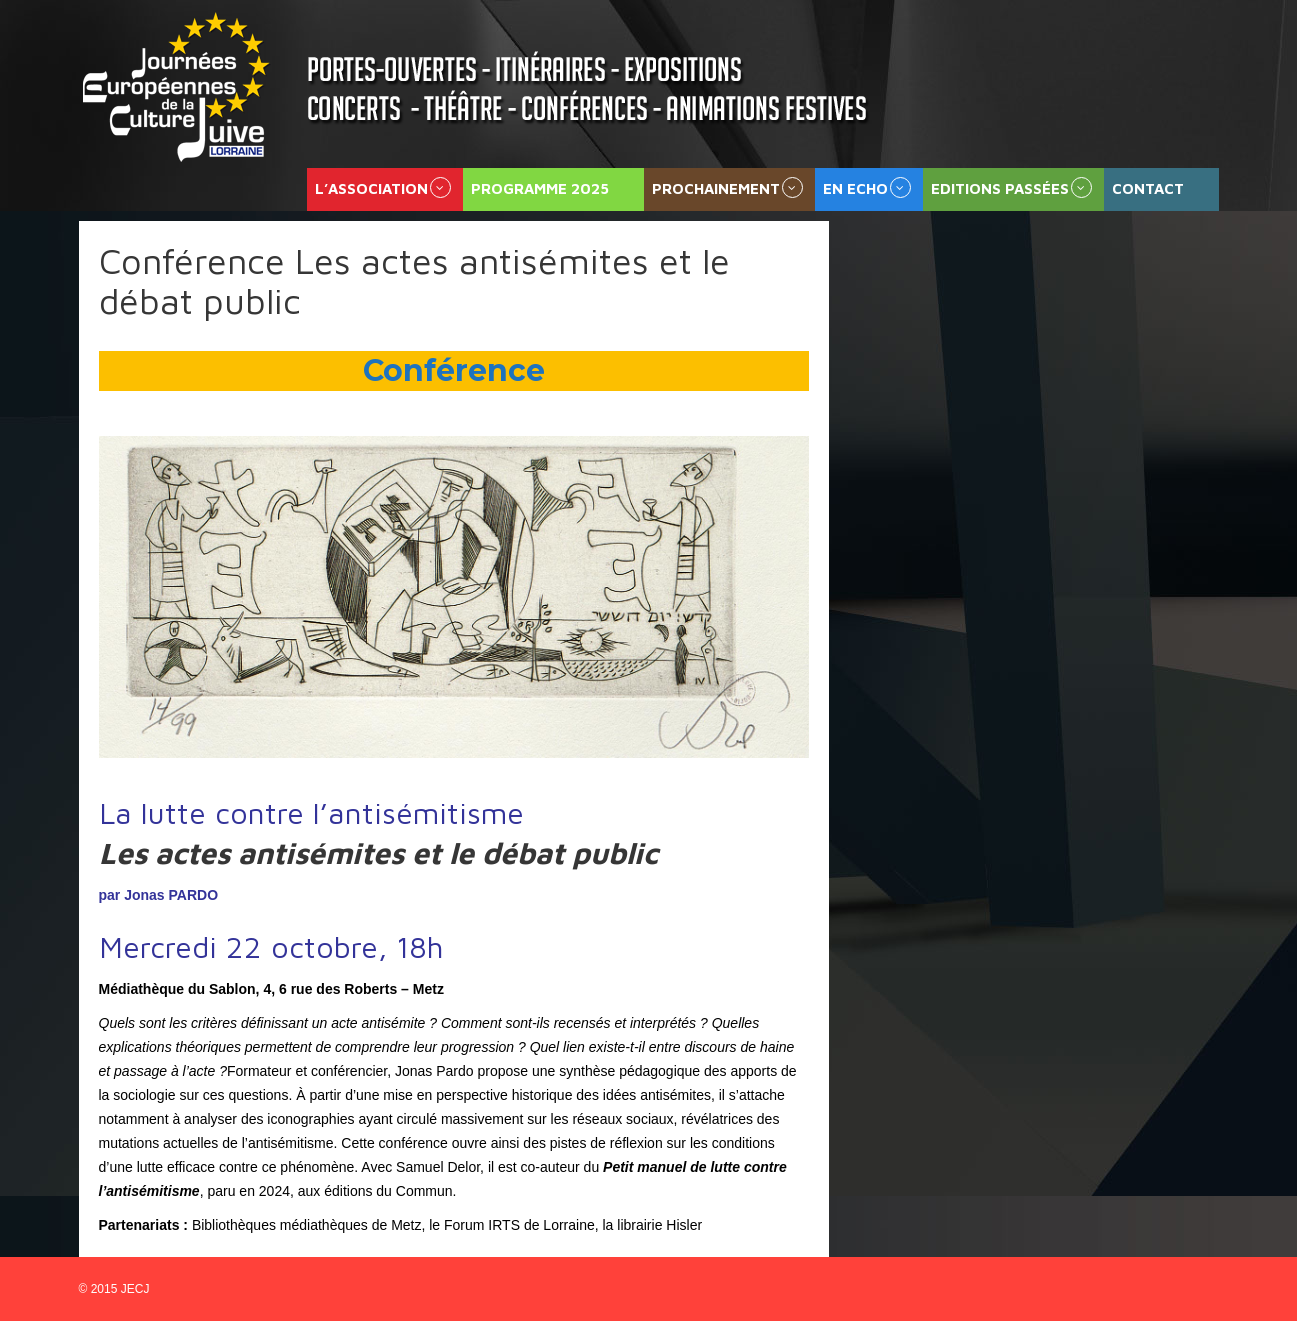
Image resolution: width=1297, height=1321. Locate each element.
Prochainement (716, 188)
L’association (371, 188)
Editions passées (1000, 188)
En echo (855, 188)
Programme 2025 (540, 188)
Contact (1148, 188)
